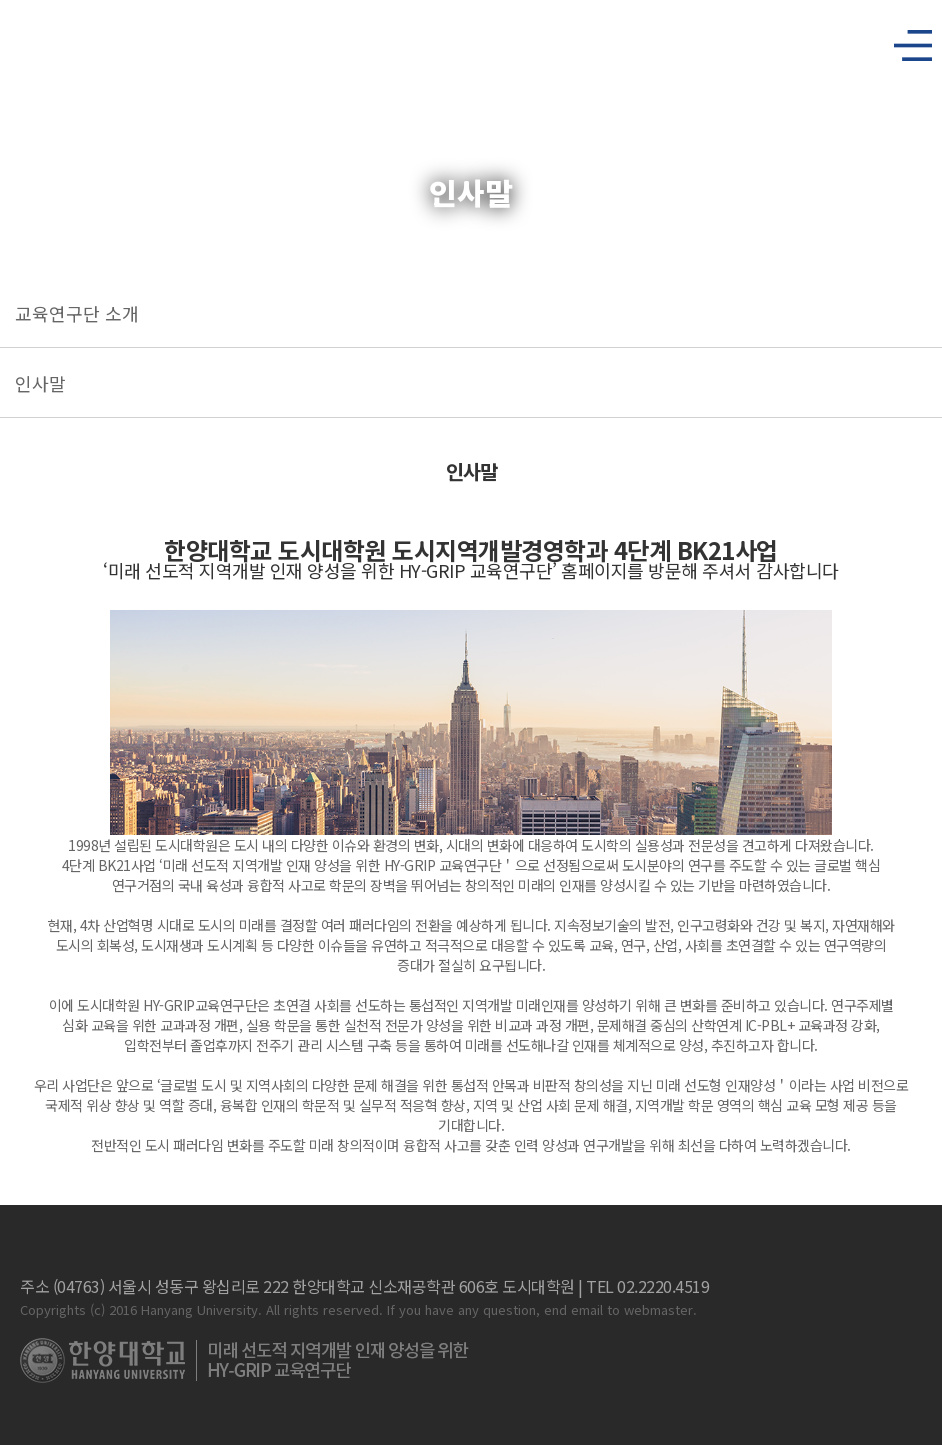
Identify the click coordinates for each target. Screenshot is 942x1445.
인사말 (40, 383)
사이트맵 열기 (905, 40)
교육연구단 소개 (77, 313)
